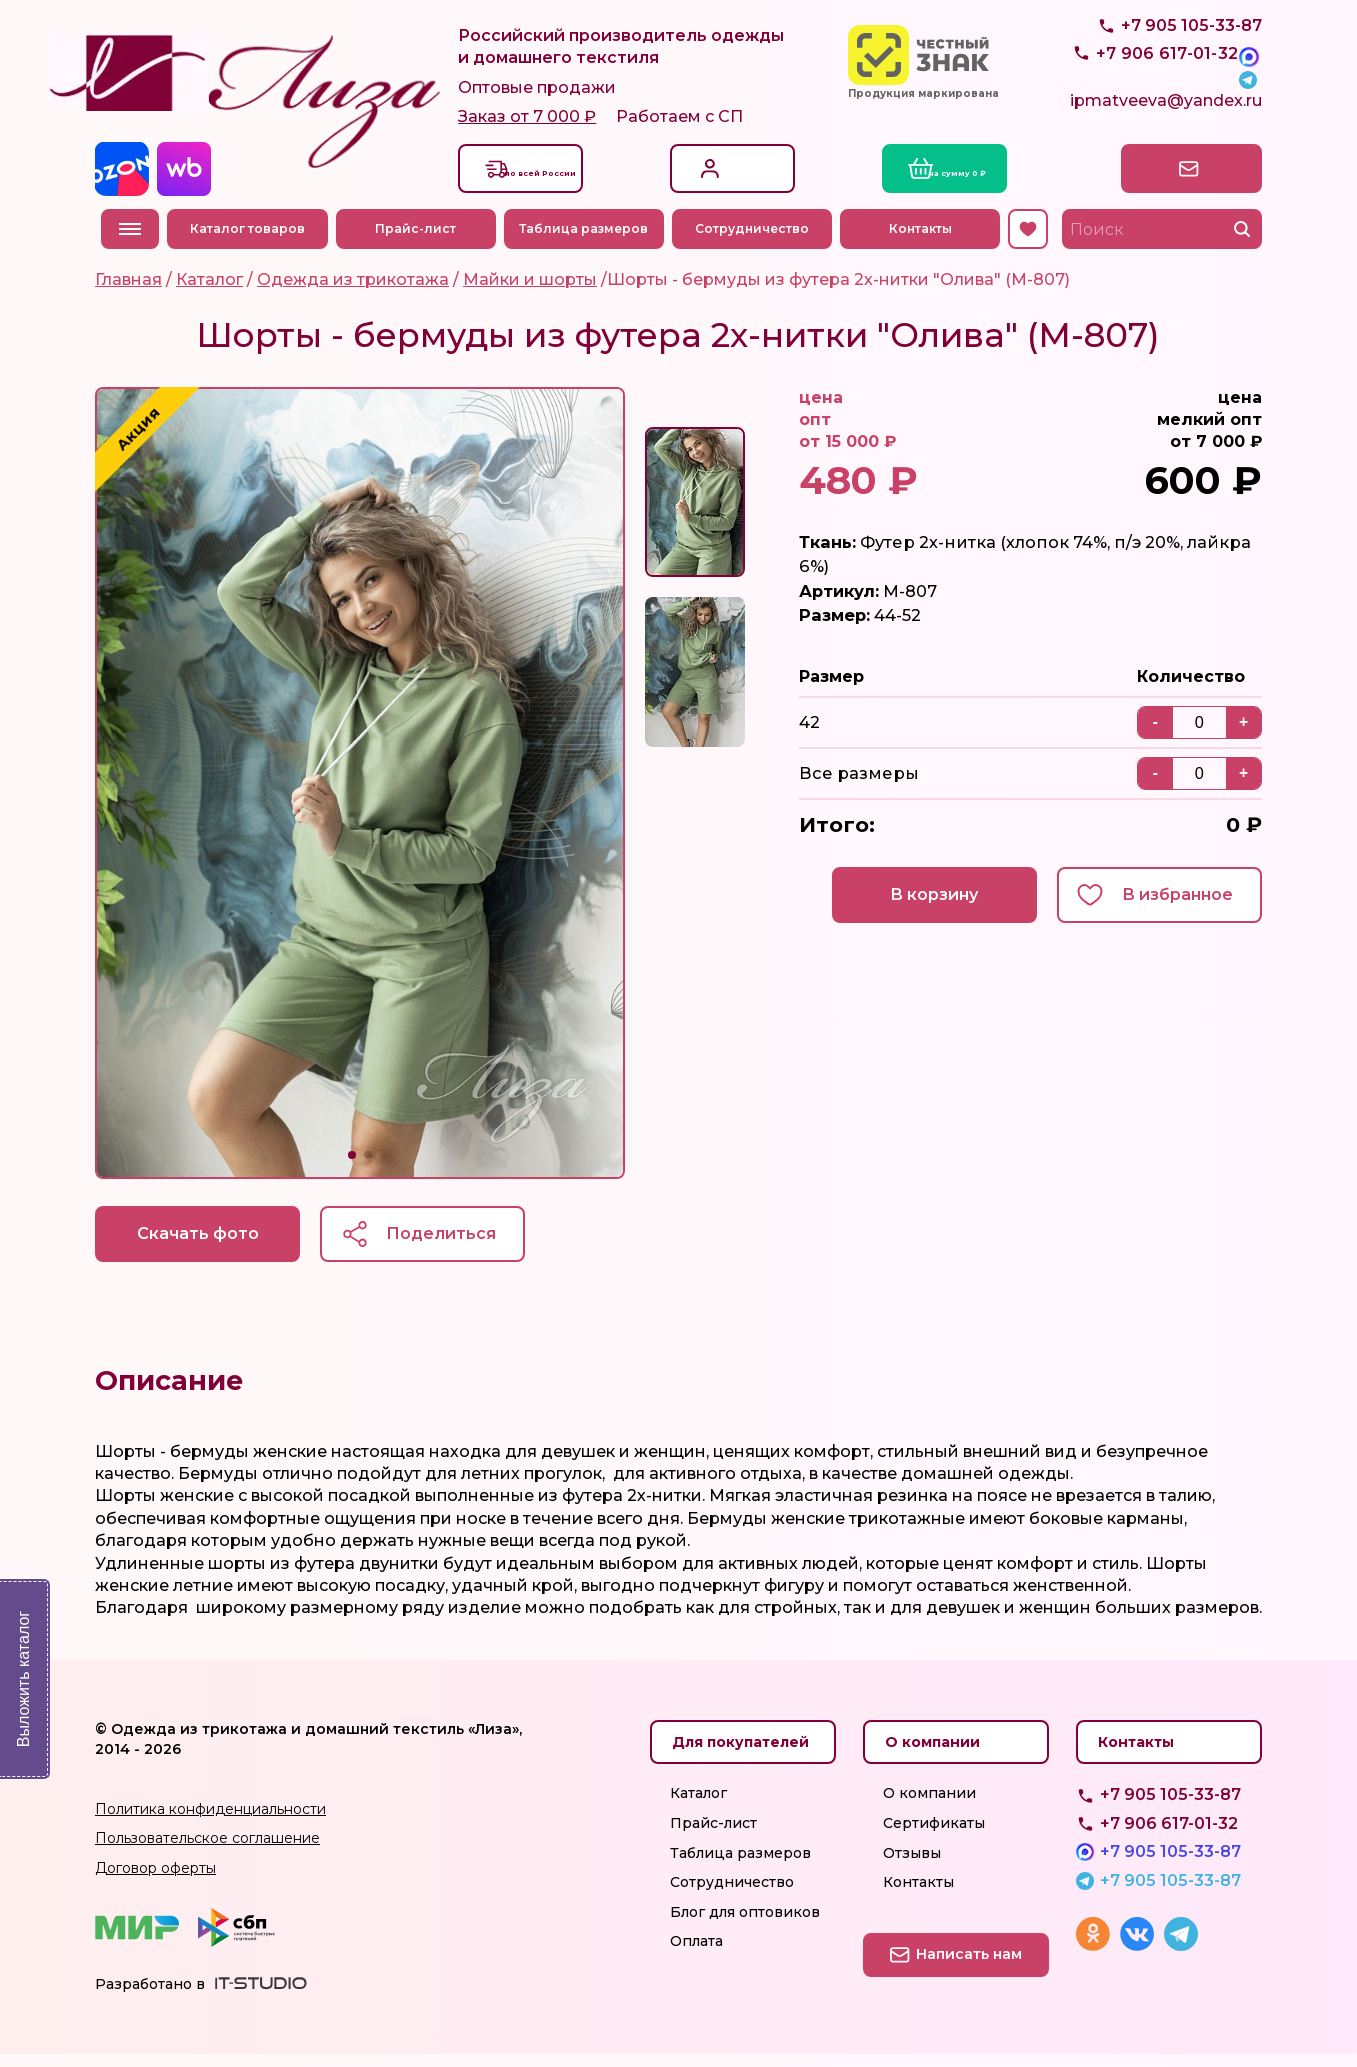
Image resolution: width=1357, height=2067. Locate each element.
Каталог (698, 1806)
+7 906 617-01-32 (1169, 1835)
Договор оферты (155, 1880)
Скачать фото (205, 1243)
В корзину (912, 906)
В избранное (1171, 906)
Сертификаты (934, 1836)
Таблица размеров (589, 237)
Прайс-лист (421, 237)
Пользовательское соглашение (207, 1851)
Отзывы (912, 1865)
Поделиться (465, 1243)
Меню (130, 238)
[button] (352, 1164)
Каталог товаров (253, 237)
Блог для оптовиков (745, 1924)
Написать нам (1175, 176)
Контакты (925, 237)
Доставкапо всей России (562, 177)
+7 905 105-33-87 (1191, 70)
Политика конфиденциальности (210, 1821)
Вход (712, 166)
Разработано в (150, 1996)
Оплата (696, 1954)
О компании (929, 1806)
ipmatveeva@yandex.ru (1166, 115)
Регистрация (741, 187)
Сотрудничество (758, 237)
